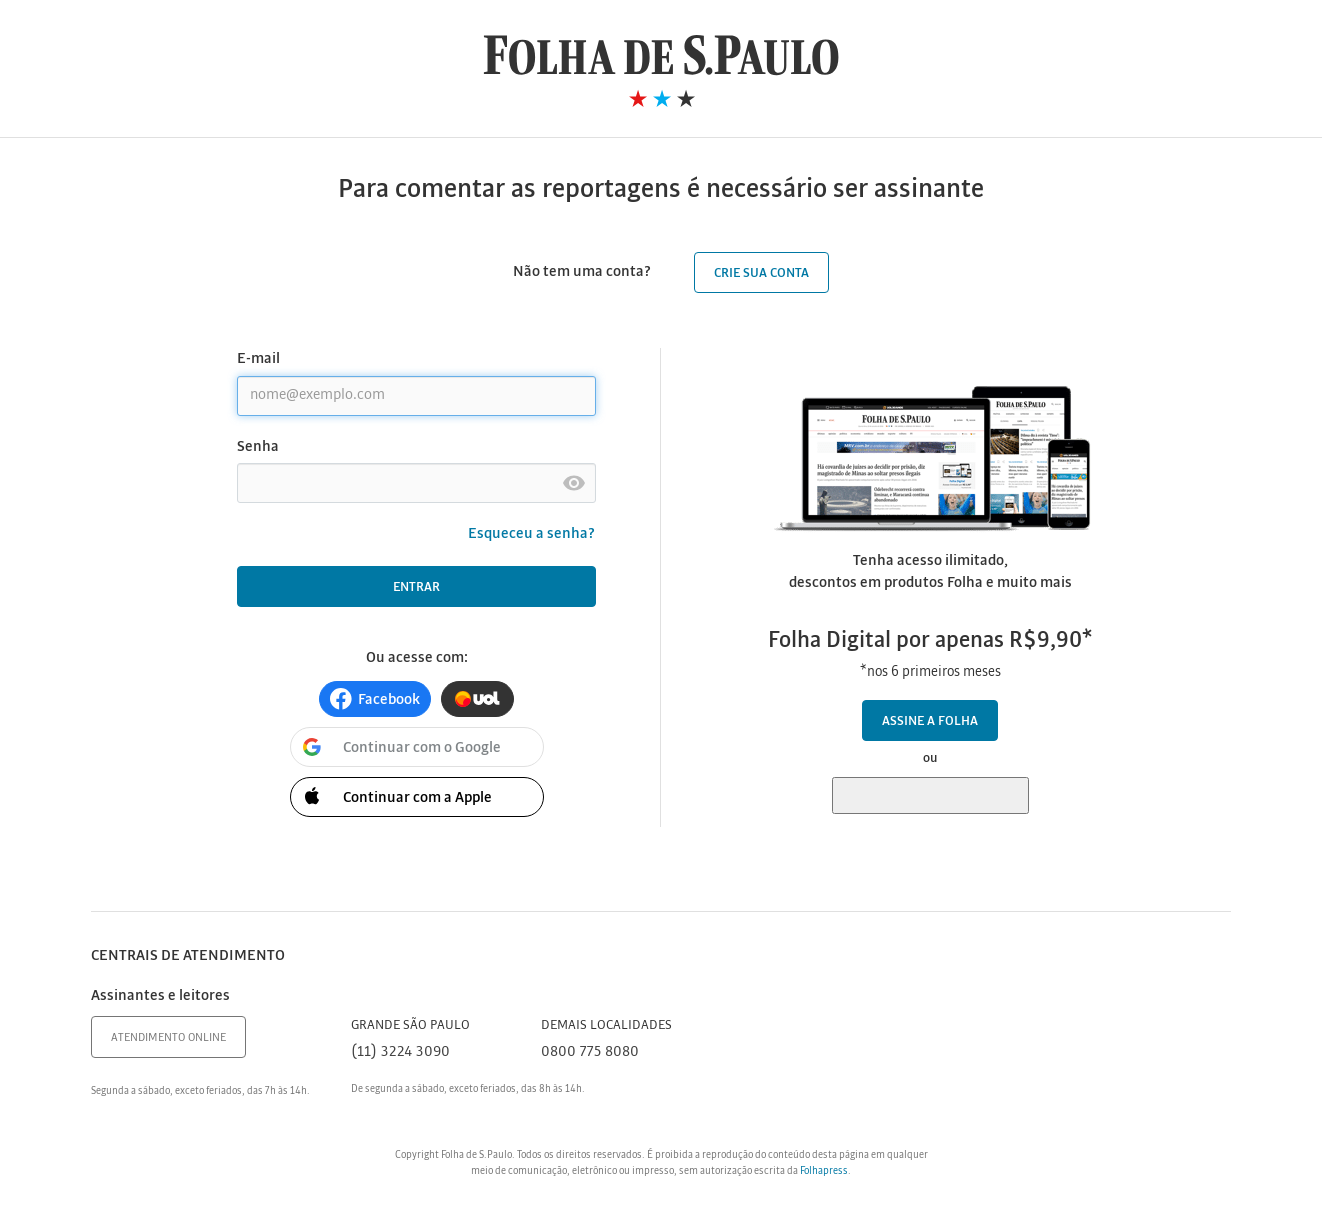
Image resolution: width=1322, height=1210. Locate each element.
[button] (375, 699)
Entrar (416, 587)
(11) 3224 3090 (400, 1052)
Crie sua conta (761, 273)
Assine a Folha (930, 721)
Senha (258, 447)
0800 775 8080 (590, 1052)
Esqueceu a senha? (532, 534)
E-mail (258, 359)
